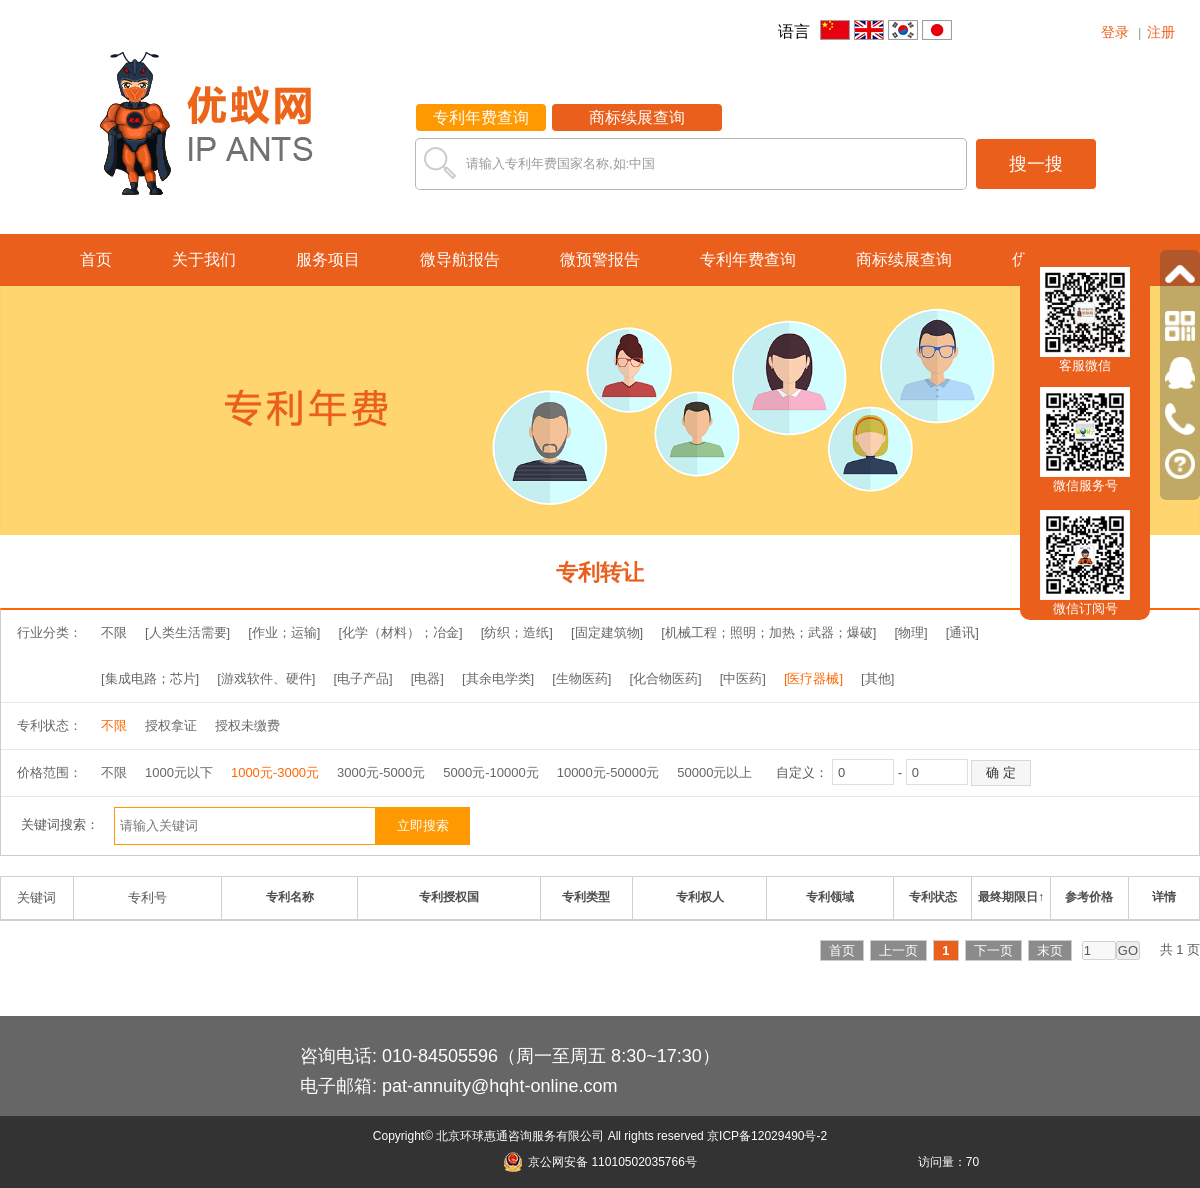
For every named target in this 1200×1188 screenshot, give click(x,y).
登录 (1115, 32)
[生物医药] (581, 678)
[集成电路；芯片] (150, 678)
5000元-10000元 (490, 772)
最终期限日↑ (1011, 897)
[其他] (877, 678)
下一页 (993, 950)
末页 (1050, 950)
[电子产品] (362, 678)
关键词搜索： (60, 824)
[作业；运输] (284, 632)
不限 (114, 632)
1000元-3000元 (275, 772)
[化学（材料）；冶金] (400, 632)
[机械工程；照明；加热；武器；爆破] (768, 632)
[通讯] (962, 632)
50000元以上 (714, 772)
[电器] (427, 678)
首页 (96, 259)
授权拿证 (171, 725)
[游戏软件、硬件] (266, 678)
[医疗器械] (813, 678)
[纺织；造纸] (517, 632)
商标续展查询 (637, 117)
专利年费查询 (481, 117)
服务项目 (328, 259)
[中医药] (743, 678)
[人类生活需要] (187, 632)
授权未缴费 (247, 725)
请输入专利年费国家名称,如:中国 (560, 163)
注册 (1161, 32)
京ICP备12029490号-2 (767, 1136)
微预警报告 (600, 259)
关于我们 (204, 259)
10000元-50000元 (608, 772)
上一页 (898, 950)
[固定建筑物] (607, 632)
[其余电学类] (498, 678)
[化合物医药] (665, 678)
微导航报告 (460, 259)
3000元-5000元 (381, 772)
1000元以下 (179, 772)
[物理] (910, 632)
